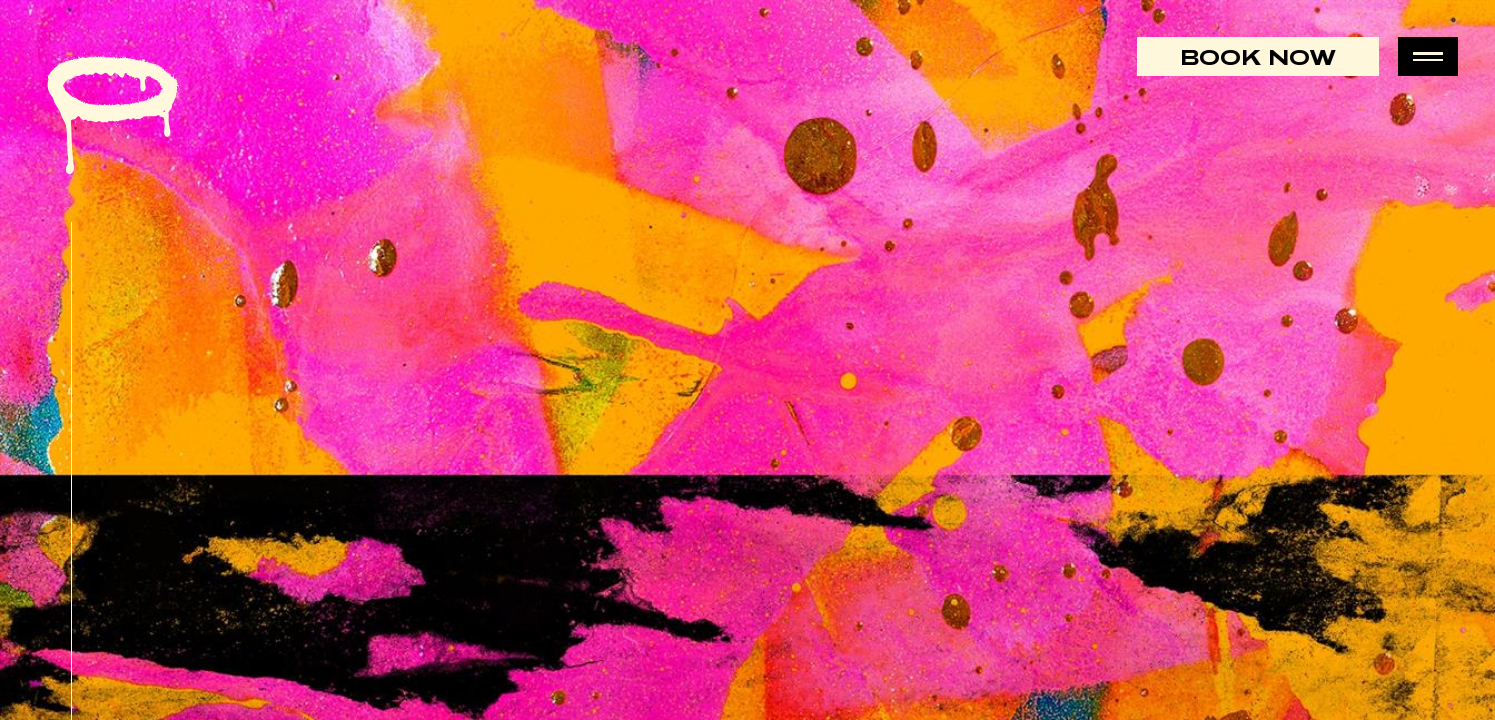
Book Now (1258, 56)
